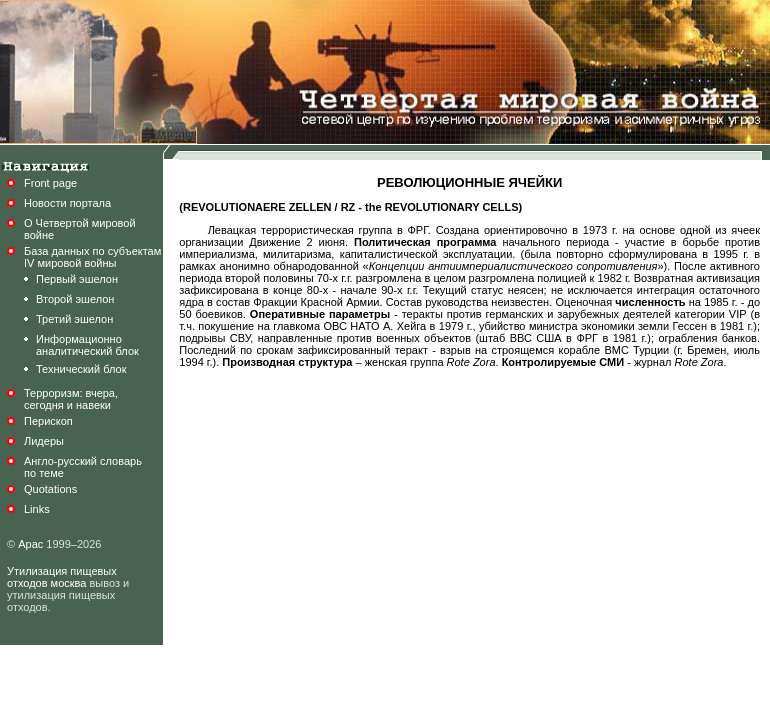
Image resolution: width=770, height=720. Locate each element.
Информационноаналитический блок (87, 345)
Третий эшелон (74, 319)
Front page (50, 183)
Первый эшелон (77, 279)
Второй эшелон (75, 299)
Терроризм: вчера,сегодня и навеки (71, 399)
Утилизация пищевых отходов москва (62, 577)
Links (37, 509)
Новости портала (67, 203)
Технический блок (81, 369)
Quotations (50, 489)
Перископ (48, 421)
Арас (30, 544)
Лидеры (44, 441)
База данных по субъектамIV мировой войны (92, 257)
